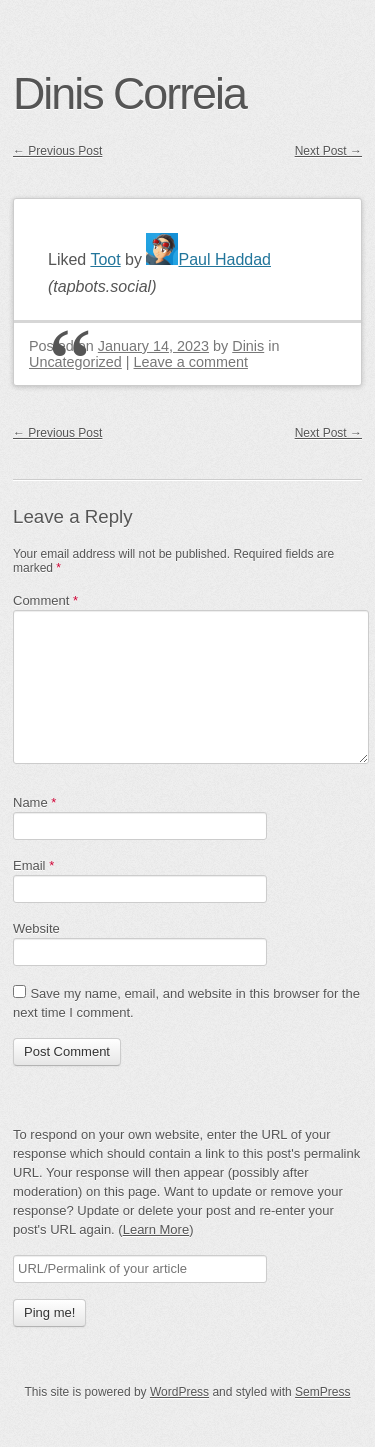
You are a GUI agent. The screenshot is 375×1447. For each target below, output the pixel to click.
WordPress (179, 1392)
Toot (105, 259)
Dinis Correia (129, 93)
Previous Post (57, 151)
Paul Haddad (208, 259)
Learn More (156, 1229)
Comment (45, 600)
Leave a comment (191, 362)
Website (36, 928)
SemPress (322, 1392)
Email (33, 865)
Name (34, 802)
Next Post (328, 151)
